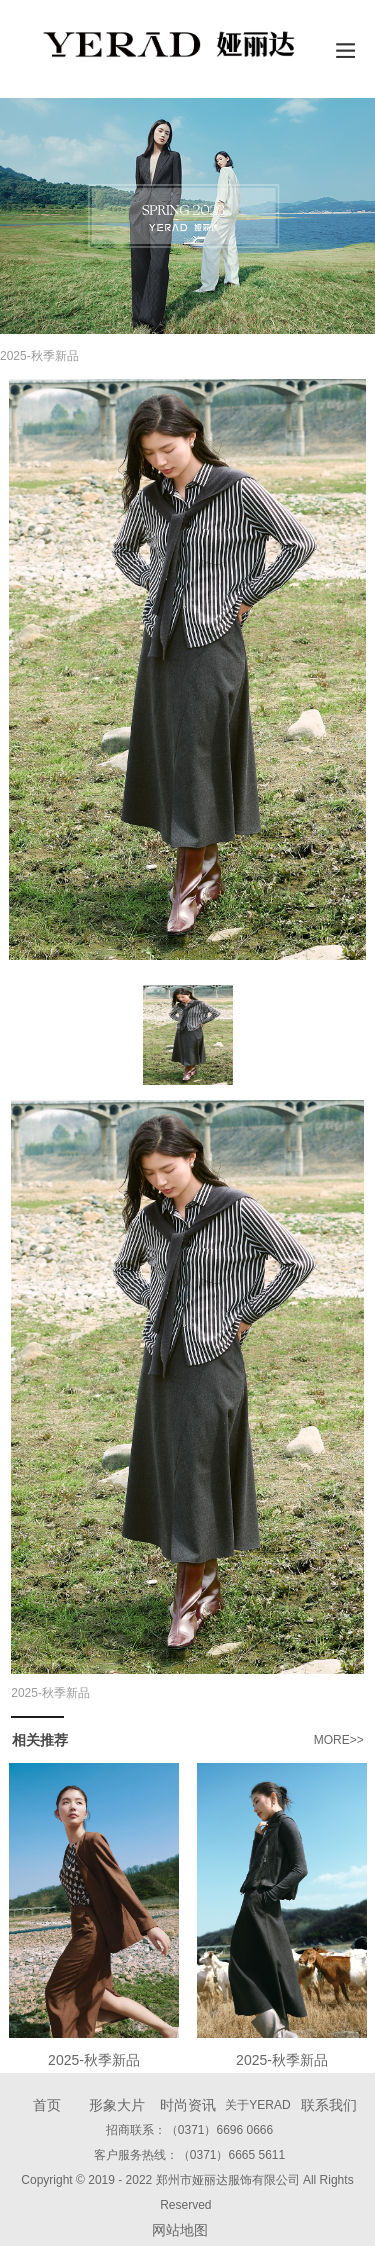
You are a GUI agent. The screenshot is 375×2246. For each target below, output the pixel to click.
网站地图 (180, 2230)
